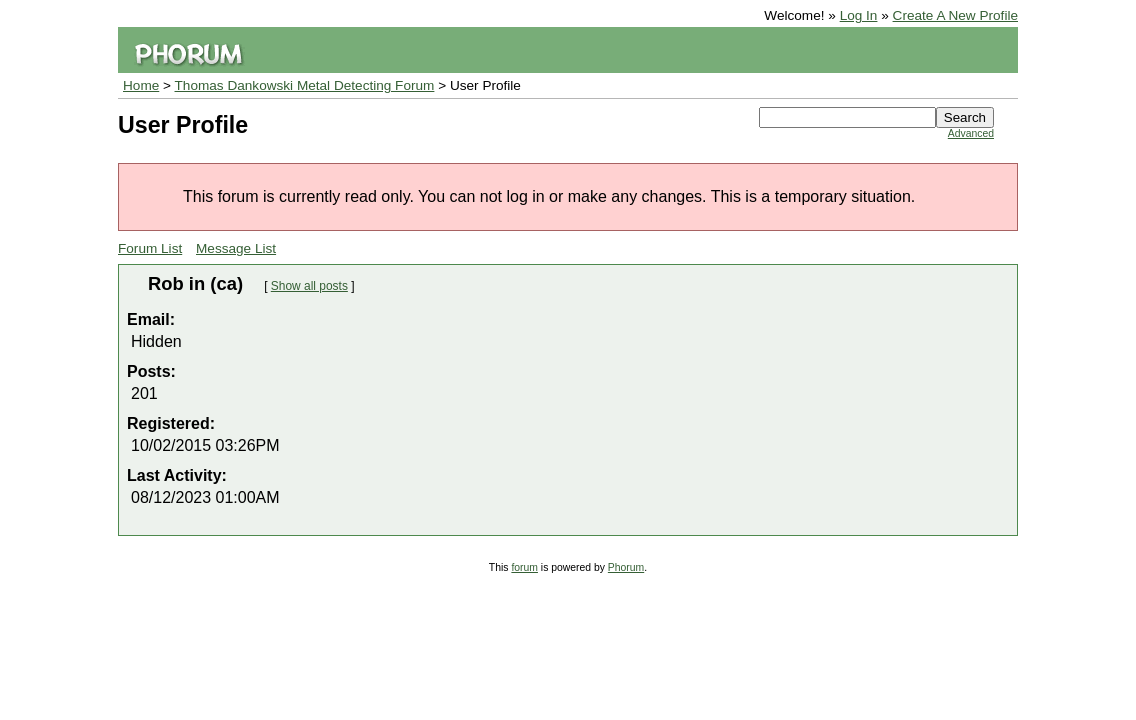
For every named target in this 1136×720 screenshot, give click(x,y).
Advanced (971, 133)
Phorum (626, 567)
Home (141, 85)
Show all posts (309, 286)
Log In (859, 15)
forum (524, 567)
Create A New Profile (955, 15)
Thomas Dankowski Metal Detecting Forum (305, 85)
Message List (236, 248)
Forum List (150, 248)
